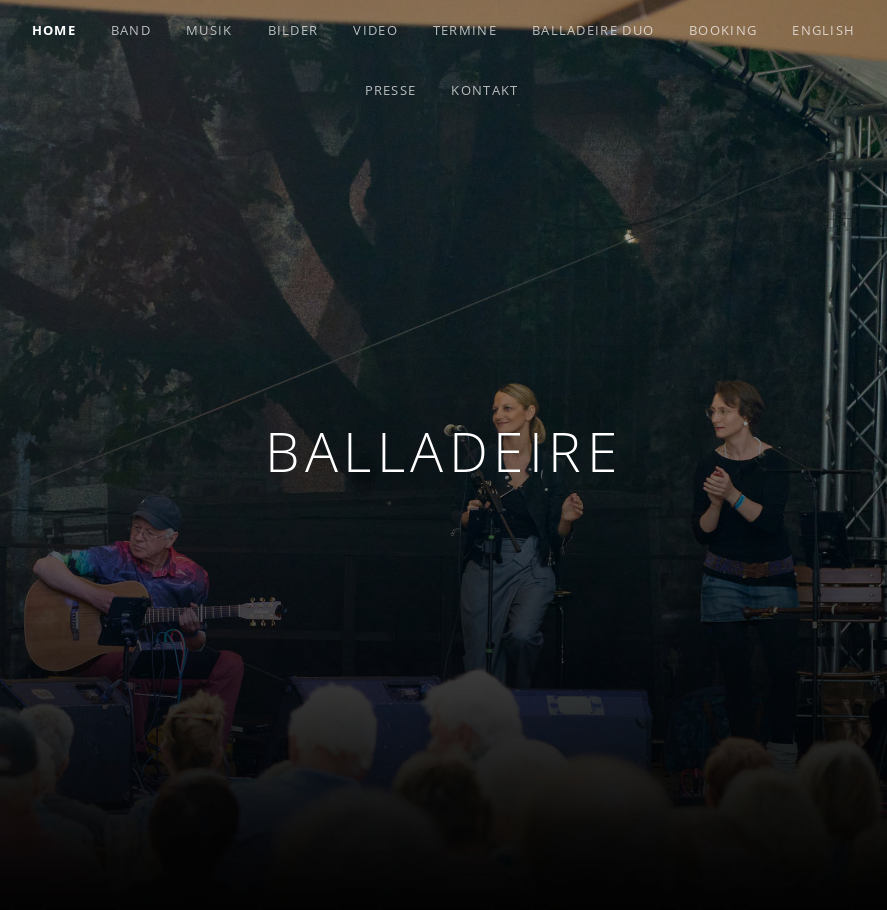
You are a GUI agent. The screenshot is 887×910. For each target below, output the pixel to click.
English (823, 30)
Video (375, 30)
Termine (465, 30)
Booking (723, 30)
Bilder (293, 30)
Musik (209, 30)
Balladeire (443, 450)
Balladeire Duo (593, 30)
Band (131, 30)
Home (54, 30)
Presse (391, 90)
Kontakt (484, 90)
